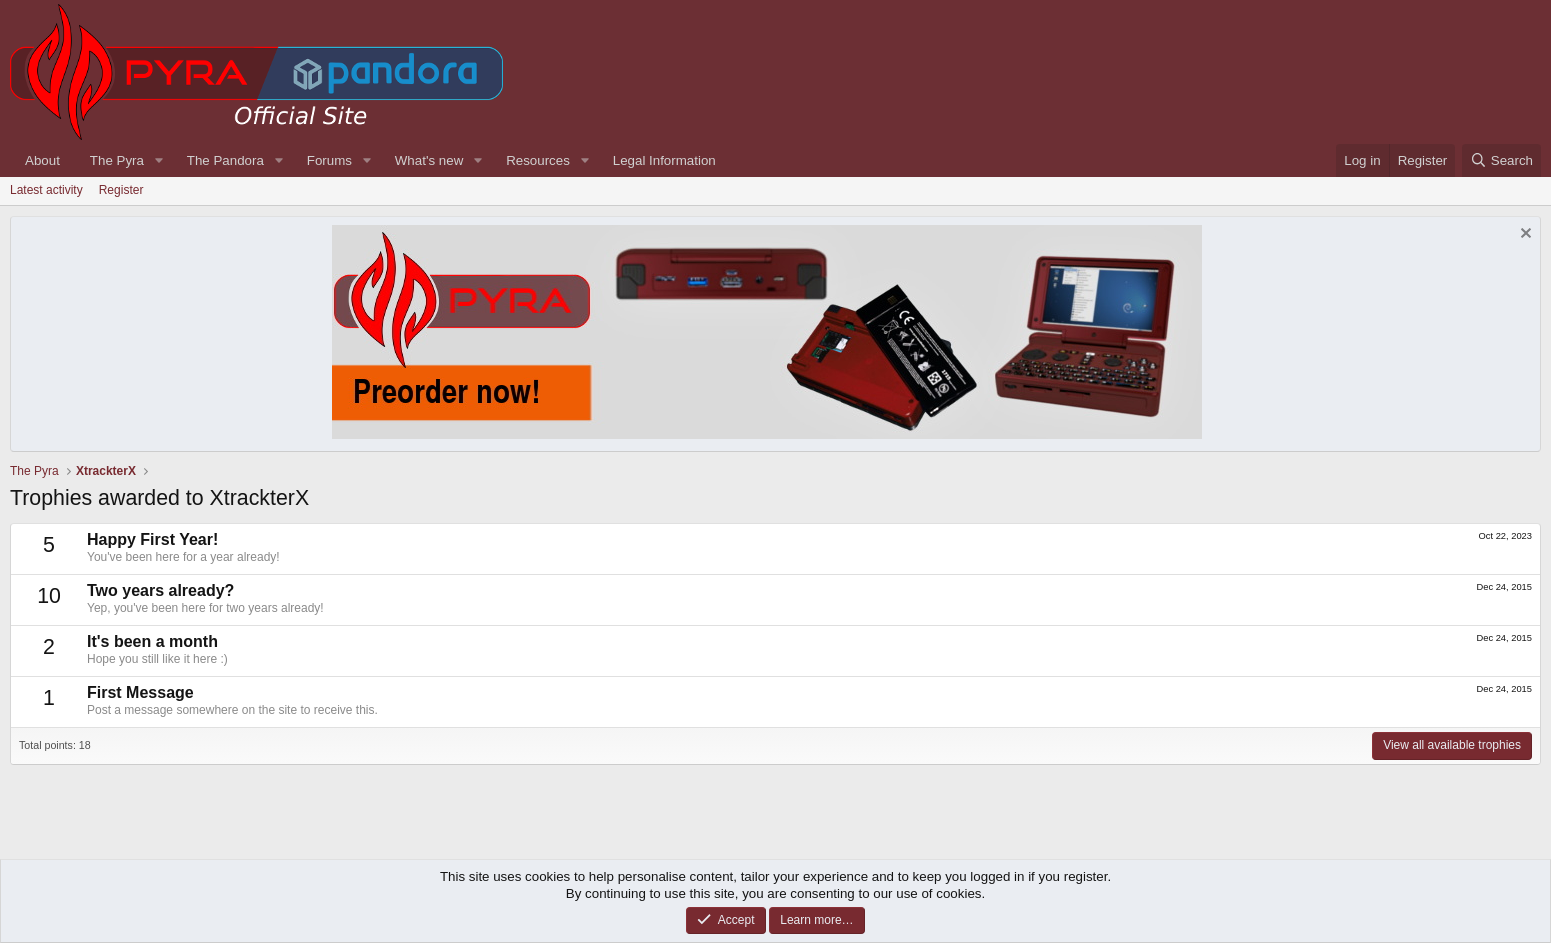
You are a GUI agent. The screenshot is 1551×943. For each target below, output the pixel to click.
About (42, 160)
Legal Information (664, 160)
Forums (329, 160)
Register (121, 190)
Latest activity (46, 190)
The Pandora (225, 160)
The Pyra (117, 160)
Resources (538, 160)
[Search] (1501, 160)
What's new (429, 160)
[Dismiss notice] (1523, 235)
